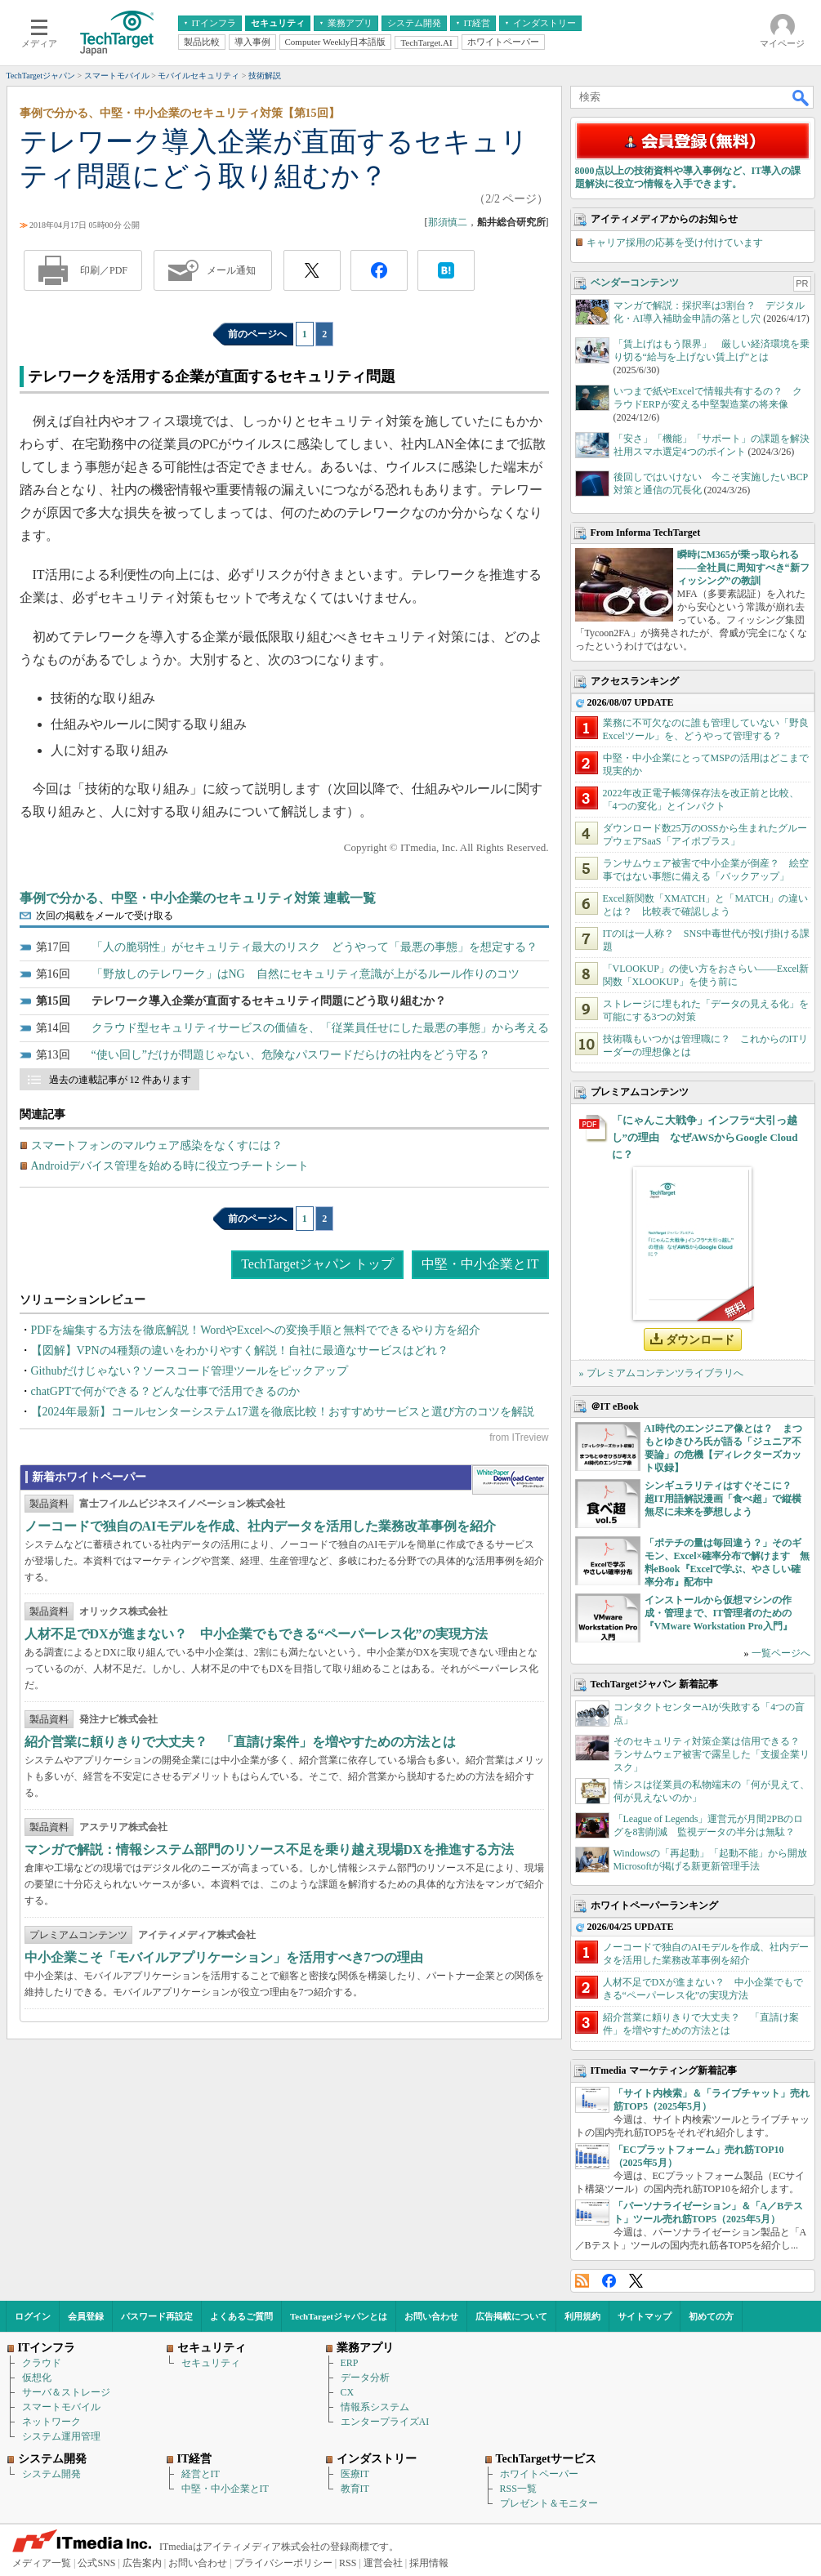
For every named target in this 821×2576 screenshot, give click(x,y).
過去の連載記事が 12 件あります (120, 1079)
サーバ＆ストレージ (66, 2392)
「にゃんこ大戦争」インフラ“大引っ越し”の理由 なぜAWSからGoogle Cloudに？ (705, 1137)
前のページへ (257, 334)
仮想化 (36, 2377)
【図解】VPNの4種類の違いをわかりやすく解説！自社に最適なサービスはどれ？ (239, 1350)
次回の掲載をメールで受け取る (104, 915)
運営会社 (383, 2563)
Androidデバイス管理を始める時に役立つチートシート (170, 1166)
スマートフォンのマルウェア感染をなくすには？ (157, 1145)
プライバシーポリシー (283, 2563)
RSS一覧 (518, 2488)
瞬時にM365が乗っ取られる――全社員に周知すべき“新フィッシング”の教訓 (743, 567)
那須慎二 (447, 222)
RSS (582, 2281)
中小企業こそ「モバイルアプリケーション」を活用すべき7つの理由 (224, 1957)
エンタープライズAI (385, 2421)
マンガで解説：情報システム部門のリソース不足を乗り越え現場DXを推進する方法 (269, 1849)
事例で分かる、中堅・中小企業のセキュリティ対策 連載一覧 (198, 898)
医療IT (355, 2474)
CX (348, 2392)
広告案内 (142, 2563)
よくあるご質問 (241, 2316)
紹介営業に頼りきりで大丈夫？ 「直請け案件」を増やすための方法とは (240, 1742)
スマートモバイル (61, 2407)
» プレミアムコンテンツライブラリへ (661, 1373)
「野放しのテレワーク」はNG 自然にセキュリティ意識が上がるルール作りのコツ (305, 974)
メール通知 (231, 270)
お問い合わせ (431, 2316)
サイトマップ (645, 2316)
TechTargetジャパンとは (338, 2316)
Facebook (609, 2281)
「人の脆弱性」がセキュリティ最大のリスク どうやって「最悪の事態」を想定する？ (314, 947)
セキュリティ (210, 2363)
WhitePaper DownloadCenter (510, 1480)
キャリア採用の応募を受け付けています (675, 242)
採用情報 (428, 2563)
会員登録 (86, 2316)
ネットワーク (51, 2421)
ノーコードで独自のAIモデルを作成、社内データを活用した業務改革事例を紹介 (261, 1526)
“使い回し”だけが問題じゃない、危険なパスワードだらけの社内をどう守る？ (290, 1055)
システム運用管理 (61, 2436)
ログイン (33, 2316)
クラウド (41, 2363)
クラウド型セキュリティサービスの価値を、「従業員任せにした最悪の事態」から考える (320, 1028)
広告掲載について (511, 2316)
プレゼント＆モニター (549, 2503)
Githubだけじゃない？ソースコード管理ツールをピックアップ (190, 1371)
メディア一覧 (41, 2563)
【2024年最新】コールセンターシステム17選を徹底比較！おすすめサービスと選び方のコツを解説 (282, 1412)
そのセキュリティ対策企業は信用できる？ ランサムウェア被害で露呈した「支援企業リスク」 (712, 1754)
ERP (350, 2363)
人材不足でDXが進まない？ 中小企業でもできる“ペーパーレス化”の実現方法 (256, 1634)
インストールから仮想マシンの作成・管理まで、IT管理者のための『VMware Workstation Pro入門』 (718, 1613)
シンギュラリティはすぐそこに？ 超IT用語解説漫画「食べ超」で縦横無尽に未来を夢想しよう (723, 1499)
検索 (801, 97)
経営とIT (200, 2474)
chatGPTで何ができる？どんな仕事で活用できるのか (166, 1391)
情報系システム (375, 2407)
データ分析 (365, 2377)
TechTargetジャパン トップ (317, 1264)
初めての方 (711, 2316)
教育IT (355, 2488)
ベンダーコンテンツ (635, 282)
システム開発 (51, 2474)
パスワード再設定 (157, 2316)
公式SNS (96, 2563)
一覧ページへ (781, 1653)
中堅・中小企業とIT (480, 1264)
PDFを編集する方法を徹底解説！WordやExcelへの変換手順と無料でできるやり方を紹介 (255, 1330)
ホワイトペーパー (539, 2474)
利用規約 (582, 2316)
